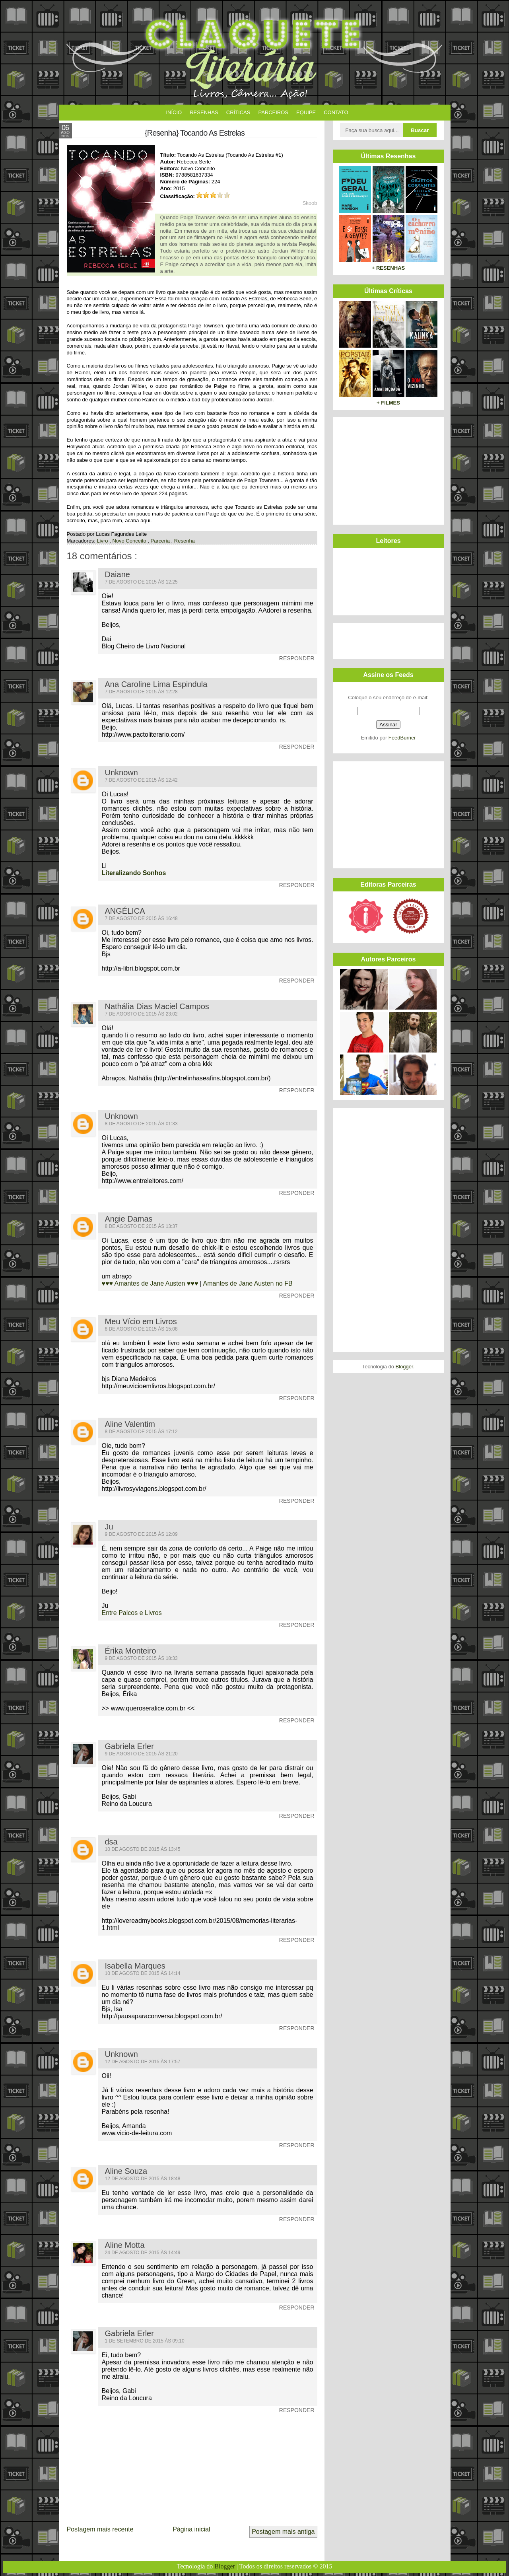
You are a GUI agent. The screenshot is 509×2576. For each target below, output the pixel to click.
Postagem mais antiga (283, 2531)
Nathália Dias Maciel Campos (157, 1006)
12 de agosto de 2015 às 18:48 (143, 2178)
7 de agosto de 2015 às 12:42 (141, 780)
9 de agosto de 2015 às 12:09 (141, 1534)
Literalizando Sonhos (134, 873)
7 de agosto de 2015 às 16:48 (141, 918)
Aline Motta (125, 2245)
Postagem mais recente (100, 2529)
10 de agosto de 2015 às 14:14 (143, 1973)
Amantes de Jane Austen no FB (248, 1283)
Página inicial (191, 2529)
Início (174, 112)
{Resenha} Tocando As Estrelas (195, 132)
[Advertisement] (387, 469)
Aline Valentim (130, 1424)
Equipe (306, 112)
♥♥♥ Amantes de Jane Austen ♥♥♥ (151, 1283)
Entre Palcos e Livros (132, 1612)
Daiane (117, 574)
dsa (111, 1841)
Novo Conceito (130, 541)
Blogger (404, 1367)
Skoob (310, 203)
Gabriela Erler (129, 1746)
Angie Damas (129, 1218)
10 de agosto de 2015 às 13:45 (143, 1849)
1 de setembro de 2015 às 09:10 (145, 2341)
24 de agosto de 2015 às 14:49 (143, 2252)
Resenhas (204, 112)
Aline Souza (126, 2171)
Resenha (184, 541)
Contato (336, 112)
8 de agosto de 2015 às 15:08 (141, 1329)
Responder (297, 658)
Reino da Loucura (127, 1803)
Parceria (161, 541)
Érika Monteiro (130, 1650)
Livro (103, 541)
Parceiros (273, 112)
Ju (109, 1526)
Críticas (238, 112)
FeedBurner (402, 738)
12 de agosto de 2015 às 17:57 (143, 2061)
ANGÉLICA (125, 911)
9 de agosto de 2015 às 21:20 (141, 1754)
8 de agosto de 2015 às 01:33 (141, 1124)
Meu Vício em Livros (141, 1321)
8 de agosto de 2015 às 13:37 (141, 1226)
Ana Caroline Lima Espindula (156, 684)
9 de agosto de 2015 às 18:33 (141, 1658)
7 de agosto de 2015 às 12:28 (141, 692)
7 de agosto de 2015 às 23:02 (141, 1014)
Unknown (121, 772)
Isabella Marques (135, 1965)
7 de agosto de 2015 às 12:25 (141, 582)
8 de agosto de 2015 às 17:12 (141, 1431)
